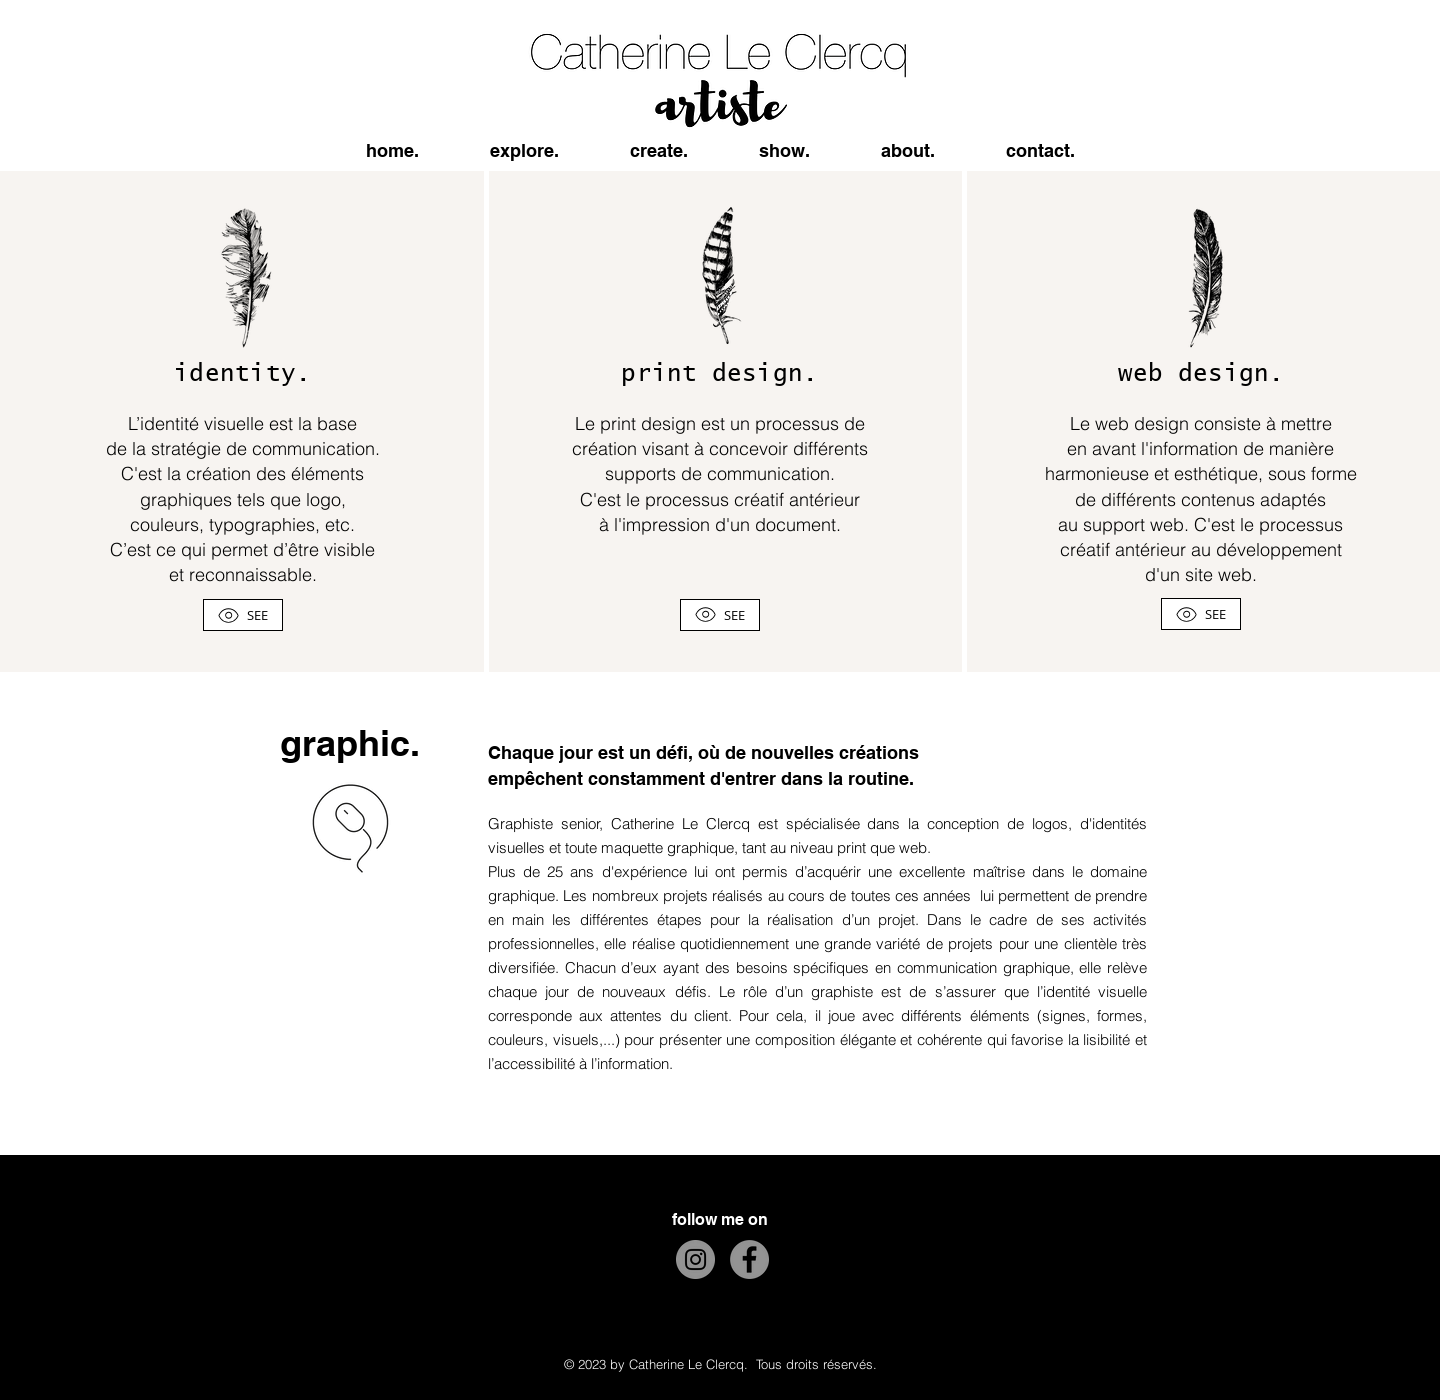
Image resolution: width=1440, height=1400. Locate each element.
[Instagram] (695, 1259)
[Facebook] (749, 1259)
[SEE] (243, 615)
